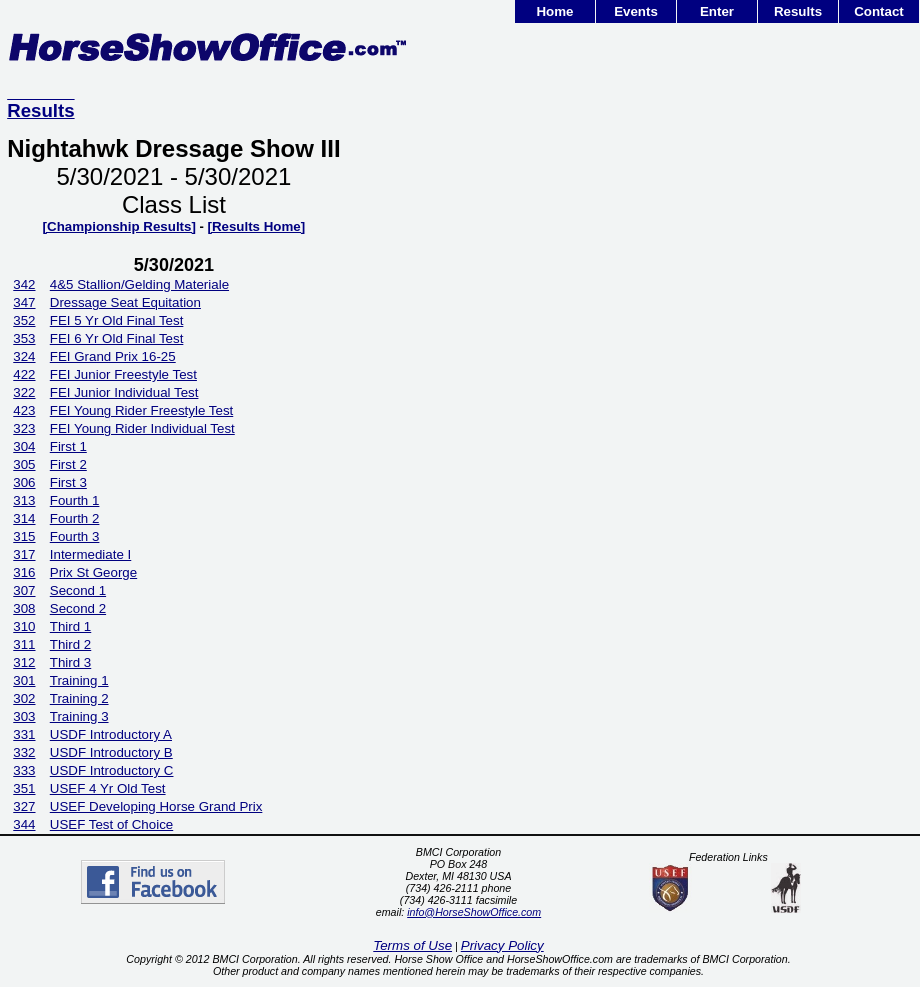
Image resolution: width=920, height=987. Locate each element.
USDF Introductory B (111, 752)
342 (24, 284)
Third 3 (70, 662)
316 (24, 572)
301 (24, 680)
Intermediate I (91, 554)
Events (636, 11)
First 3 (68, 482)
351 (24, 788)
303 (24, 716)
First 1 (68, 446)
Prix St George (93, 572)
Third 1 (70, 626)
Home (554, 11)
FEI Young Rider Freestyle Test (141, 410)
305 (24, 464)
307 (24, 590)
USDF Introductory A (111, 734)
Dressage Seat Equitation (125, 302)
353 (24, 338)
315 (24, 536)
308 (24, 608)
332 (24, 752)
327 (24, 806)
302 (24, 698)
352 (24, 320)
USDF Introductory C (112, 770)
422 (24, 374)
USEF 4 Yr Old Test (108, 788)
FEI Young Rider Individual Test (142, 428)
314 (24, 518)
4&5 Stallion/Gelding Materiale (139, 284)
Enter (717, 11)
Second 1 (78, 590)
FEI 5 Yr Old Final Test (117, 320)
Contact (879, 11)
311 (24, 644)
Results (798, 11)
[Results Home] (256, 226)
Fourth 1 (75, 500)
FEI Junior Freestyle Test (123, 374)
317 (24, 554)
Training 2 (79, 698)
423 (24, 410)
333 (24, 770)
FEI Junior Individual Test (124, 392)
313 (24, 500)
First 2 (68, 464)
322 (24, 392)
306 (24, 482)
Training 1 (79, 680)
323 (24, 428)
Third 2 (70, 644)
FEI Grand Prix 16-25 (113, 356)
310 (24, 626)
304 (24, 446)
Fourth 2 (75, 518)
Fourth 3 (75, 536)
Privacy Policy (502, 945)
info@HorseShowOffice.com (474, 912)
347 (24, 302)
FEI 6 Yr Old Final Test (117, 338)
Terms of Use (412, 945)
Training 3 (79, 716)
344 (24, 824)
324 (24, 356)
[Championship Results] (119, 226)
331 (24, 734)
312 (24, 662)
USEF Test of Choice (111, 824)
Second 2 (78, 608)
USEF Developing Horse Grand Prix (156, 806)
